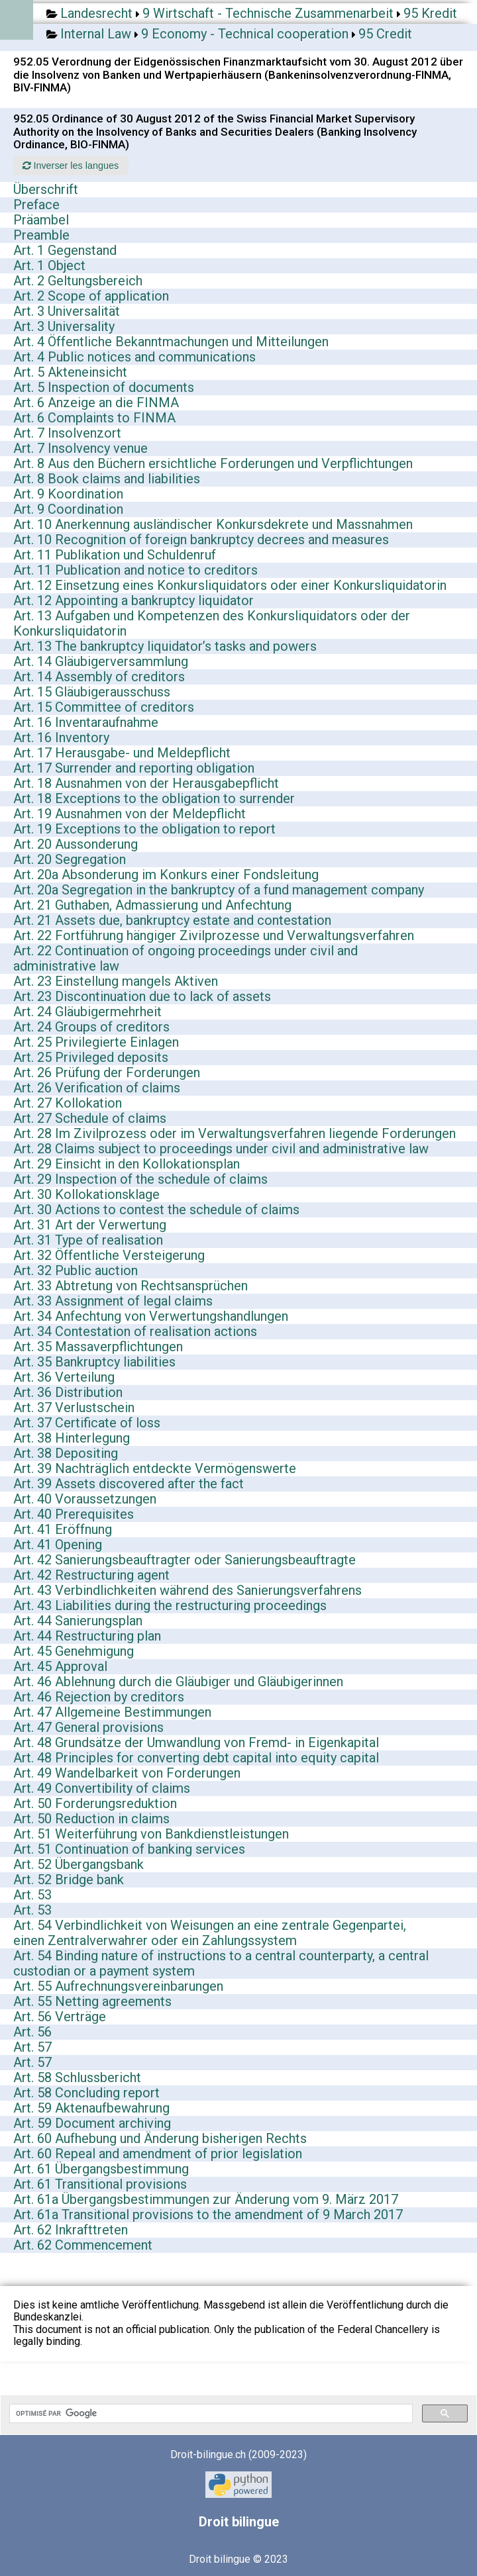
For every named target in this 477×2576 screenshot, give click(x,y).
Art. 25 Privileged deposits (90, 1057)
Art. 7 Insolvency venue (80, 448)
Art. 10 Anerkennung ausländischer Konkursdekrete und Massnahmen (213, 524)
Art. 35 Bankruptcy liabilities (94, 1362)
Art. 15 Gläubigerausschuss (91, 692)
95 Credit (385, 34)
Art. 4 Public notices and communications (134, 357)
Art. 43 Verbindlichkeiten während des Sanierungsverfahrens (187, 1590)
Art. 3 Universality (64, 326)
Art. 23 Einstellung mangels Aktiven (115, 981)
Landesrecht (96, 13)
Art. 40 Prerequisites (73, 1514)
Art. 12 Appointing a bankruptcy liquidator (133, 600)
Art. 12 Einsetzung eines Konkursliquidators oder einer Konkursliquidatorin (230, 585)
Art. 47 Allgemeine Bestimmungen (112, 1712)
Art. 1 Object (49, 265)
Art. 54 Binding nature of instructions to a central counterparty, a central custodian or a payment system (221, 1963)
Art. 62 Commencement (82, 2245)
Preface (36, 205)
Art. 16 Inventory (61, 737)
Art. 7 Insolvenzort (67, 433)
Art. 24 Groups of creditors (91, 1027)
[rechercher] (209, 2414)
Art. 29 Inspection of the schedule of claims (140, 1179)
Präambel (41, 220)
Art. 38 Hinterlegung (71, 1438)
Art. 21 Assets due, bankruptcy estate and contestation (172, 920)
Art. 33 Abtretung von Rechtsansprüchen (130, 1286)
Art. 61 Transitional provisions (100, 2184)
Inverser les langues (71, 165)
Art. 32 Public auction (75, 1270)
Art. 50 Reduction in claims (91, 1819)
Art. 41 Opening (57, 1544)
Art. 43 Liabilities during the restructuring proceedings (170, 1605)
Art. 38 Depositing (65, 1453)
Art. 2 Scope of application (91, 296)
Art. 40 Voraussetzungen (84, 1499)
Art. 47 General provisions (88, 1727)
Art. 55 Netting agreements (92, 2001)
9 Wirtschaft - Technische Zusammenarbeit (268, 13)
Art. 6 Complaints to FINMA (94, 418)
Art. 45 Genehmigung (73, 1651)
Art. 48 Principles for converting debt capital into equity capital (196, 1758)
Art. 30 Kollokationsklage (86, 1194)
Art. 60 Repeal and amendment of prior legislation (157, 2154)
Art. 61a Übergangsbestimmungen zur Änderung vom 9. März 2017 (205, 2199)
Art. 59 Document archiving (92, 2123)
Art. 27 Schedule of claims (89, 1118)
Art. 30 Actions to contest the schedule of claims (156, 1209)
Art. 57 (32, 2047)
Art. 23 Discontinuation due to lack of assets (142, 996)
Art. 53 (32, 1895)
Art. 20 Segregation (69, 859)
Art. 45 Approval (60, 1666)
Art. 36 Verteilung (64, 1377)
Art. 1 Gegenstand (65, 250)
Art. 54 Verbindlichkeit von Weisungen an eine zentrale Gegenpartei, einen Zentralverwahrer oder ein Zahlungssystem (209, 1932)
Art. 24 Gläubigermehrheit (87, 1012)
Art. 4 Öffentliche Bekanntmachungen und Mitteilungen (171, 342)
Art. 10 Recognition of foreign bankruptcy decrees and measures (201, 540)
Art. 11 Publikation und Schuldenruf (114, 555)
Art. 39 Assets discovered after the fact (128, 1484)
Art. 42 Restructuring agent (91, 1575)
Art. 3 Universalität (66, 311)
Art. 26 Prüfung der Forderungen (106, 1072)
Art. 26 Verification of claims (96, 1088)
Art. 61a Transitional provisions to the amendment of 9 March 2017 (208, 2214)
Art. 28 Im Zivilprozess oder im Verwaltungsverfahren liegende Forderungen (234, 1133)
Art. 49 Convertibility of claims (101, 1788)
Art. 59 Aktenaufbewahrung (91, 2108)
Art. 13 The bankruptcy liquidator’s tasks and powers (165, 646)
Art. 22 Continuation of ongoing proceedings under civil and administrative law (185, 958)
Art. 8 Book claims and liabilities (106, 479)
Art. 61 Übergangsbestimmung (101, 2169)
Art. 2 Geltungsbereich (77, 281)
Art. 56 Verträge (59, 2017)
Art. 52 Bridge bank (68, 1879)
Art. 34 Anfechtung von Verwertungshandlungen (150, 1316)
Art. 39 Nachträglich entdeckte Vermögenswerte (154, 1468)
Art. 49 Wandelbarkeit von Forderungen (126, 1773)
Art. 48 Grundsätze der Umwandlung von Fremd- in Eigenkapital (196, 1742)
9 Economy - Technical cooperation (244, 34)
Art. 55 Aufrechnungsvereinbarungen (118, 1986)
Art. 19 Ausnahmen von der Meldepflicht (129, 814)
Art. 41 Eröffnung (62, 1529)
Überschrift (45, 189)
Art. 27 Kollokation (67, 1103)
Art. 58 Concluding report (86, 2093)
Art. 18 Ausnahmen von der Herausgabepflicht (146, 783)
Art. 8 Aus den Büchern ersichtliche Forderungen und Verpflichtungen (213, 463)
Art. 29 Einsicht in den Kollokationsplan (126, 1164)
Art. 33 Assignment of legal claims (113, 1301)
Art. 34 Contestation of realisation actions (135, 1331)
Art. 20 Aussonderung (75, 844)
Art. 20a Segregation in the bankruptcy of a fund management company (218, 890)
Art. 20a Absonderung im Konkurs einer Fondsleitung (166, 875)
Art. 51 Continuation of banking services (129, 1849)
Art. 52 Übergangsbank (78, 1864)
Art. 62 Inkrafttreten (70, 2230)
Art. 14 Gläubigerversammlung (100, 661)
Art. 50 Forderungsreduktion (95, 1803)
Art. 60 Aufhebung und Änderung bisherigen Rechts (160, 2138)
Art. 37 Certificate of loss (86, 1423)
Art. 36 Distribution (68, 1392)
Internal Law (95, 34)
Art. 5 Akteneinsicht (70, 372)
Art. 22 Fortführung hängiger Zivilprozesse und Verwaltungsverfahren (213, 935)
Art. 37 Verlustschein (73, 1407)
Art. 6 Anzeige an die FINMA (96, 402)
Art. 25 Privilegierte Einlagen (96, 1042)
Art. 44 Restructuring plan (87, 1636)
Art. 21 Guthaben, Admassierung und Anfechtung (152, 905)
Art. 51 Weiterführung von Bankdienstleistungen (151, 1834)
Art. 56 (32, 2032)
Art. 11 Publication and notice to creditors (135, 570)
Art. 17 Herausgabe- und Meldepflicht (122, 753)
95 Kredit (430, 13)
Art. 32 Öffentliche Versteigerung (109, 1255)
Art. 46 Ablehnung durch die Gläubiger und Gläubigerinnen (178, 1682)
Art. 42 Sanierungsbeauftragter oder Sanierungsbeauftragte (184, 1560)
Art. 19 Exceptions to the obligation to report (144, 829)
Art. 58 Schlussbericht (77, 2077)
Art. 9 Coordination (68, 509)
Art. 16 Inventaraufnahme (85, 722)
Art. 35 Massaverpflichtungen (98, 1347)
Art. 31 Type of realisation (88, 1240)
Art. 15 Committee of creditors (103, 707)
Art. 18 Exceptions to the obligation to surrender (154, 798)
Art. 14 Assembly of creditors (99, 677)
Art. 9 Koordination (68, 494)
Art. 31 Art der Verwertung (89, 1225)
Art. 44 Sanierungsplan (77, 1621)
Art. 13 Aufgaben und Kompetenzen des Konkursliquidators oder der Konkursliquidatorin (211, 623)
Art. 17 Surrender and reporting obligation (133, 768)
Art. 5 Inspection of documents (103, 387)
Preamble (41, 235)
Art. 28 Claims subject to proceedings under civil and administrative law (221, 1149)
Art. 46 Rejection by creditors (98, 1697)
